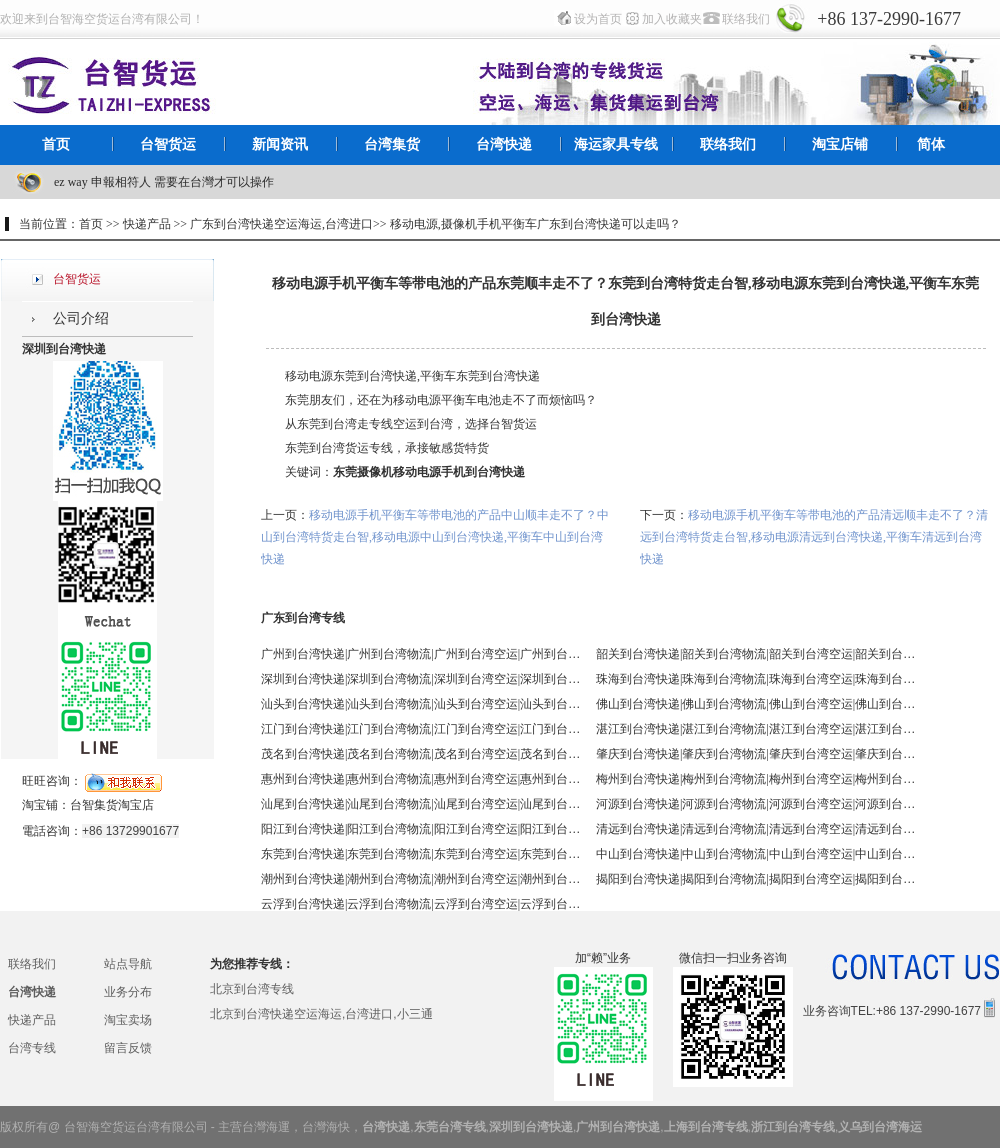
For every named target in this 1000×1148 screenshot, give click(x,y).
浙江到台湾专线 (793, 1127)
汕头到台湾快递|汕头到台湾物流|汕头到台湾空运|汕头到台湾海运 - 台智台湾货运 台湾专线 (421, 704)
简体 (931, 144)
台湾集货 (392, 144)
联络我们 (746, 19)
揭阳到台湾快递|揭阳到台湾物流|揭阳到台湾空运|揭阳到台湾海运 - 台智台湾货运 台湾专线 (756, 879)
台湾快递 (504, 144)
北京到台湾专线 (252, 989)
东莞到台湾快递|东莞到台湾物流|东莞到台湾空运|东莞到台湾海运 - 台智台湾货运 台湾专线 (421, 854)
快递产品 (32, 1020)
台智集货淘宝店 (112, 805)
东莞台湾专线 (450, 1127)
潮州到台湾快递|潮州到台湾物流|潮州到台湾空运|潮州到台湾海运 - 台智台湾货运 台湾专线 (421, 879)
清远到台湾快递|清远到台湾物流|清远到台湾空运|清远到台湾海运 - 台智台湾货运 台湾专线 (756, 829)
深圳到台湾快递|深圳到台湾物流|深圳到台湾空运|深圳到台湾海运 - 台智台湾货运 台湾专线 (421, 679)
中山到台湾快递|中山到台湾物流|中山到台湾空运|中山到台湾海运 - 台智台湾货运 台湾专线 (756, 854)
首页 (56, 144)
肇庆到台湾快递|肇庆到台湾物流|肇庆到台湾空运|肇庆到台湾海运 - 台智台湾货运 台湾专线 (756, 754)
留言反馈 (128, 1048)
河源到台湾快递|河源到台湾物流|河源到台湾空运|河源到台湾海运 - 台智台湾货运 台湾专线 (756, 804)
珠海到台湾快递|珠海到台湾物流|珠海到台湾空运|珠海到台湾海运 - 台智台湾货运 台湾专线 (756, 679)
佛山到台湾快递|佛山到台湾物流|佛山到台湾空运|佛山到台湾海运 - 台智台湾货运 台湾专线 (756, 704)
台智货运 (168, 144)
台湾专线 (32, 1048)
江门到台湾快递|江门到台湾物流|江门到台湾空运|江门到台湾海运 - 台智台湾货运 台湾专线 (421, 729)
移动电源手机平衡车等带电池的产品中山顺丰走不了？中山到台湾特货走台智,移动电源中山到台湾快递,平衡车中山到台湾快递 (435, 537)
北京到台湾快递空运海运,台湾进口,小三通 (321, 1014)
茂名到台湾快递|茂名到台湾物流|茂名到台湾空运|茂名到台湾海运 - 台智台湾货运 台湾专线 (421, 754)
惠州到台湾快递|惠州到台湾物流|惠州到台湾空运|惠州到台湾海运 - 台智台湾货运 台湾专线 (421, 779)
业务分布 (128, 992)
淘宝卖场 (128, 1020)
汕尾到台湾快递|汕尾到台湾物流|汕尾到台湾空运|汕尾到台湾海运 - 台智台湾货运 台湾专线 (421, 804)
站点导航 (128, 964)
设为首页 (598, 19)
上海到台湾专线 (706, 1127)
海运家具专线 (616, 144)
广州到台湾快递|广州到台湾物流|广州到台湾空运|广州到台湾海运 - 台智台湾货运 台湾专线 (421, 654)
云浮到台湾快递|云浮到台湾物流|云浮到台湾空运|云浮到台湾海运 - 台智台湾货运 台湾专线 (421, 904)
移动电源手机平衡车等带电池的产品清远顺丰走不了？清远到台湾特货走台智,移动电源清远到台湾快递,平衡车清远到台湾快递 (814, 537)
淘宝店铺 (840, 144)
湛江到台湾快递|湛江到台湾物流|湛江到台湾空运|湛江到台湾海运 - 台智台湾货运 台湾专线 (756, 729)
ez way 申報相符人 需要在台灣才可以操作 (164, 182)
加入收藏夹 (672, 19)
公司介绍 (81, 318)
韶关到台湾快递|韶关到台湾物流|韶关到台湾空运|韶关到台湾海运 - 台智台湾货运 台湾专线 (756, 654)
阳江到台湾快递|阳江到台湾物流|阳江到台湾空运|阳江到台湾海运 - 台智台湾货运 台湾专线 (421, 829)
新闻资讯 (280, 144)
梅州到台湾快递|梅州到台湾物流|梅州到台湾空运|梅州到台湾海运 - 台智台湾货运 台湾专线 (756, 779)
